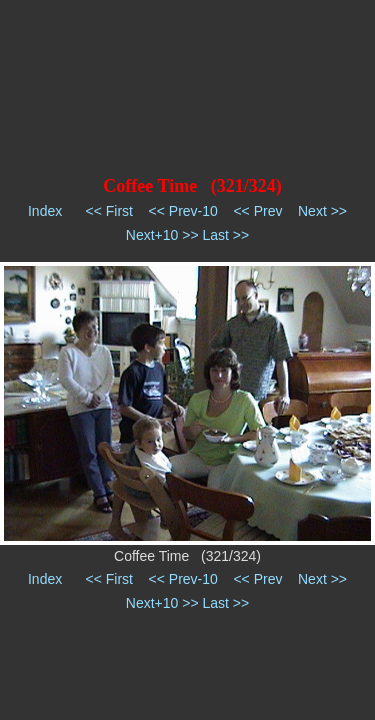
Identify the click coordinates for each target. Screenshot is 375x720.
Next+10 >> (162, 235)
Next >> (322, 211)
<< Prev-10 (183, 211)
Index (45, 211)
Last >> (225, 235)
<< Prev (257, 211)
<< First (109, 211)
